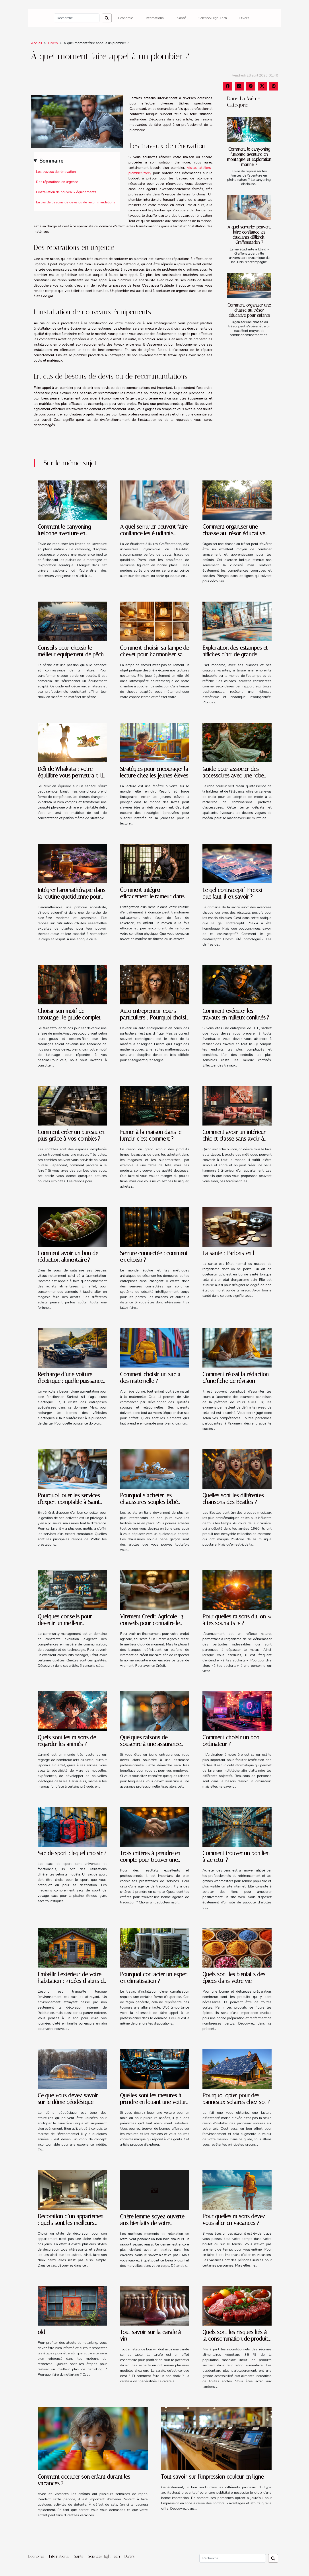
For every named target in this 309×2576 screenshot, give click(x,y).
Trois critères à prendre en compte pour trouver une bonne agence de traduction (152, 1860)
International (155, 18)
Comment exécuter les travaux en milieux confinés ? (235, 1014)
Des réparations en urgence (57, 181)
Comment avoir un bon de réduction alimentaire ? (68, 1256)
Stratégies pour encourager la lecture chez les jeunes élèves (154, 772)
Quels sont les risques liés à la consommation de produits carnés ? (236, 2339)
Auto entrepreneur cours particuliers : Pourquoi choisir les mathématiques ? (154, 1017)
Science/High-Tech (212, 18)
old (41, 2332)
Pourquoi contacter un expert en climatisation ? (154, 1977)
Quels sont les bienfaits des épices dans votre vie (233, 1977)
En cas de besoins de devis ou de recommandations (75, 202)
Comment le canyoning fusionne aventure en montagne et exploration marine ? (249, 157)
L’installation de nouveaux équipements (66, 192)
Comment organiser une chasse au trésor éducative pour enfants (249, 310)
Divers (244, 18)
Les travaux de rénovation (56, 171)
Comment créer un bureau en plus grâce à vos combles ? (71, 1135)
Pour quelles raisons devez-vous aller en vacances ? (234, 2219)
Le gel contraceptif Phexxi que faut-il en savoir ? (232, 893)
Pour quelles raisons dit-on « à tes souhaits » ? (236, 1619)
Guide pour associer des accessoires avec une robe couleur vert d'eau (233, 775)
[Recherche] (76, 18)
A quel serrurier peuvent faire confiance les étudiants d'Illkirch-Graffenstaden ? (249, 234)
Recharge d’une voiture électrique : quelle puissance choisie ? (70, 1381)
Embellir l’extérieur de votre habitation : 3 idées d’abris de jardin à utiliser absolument (72, 1981)
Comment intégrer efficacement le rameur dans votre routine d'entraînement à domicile (154, 900)
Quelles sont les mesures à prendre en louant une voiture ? (154, 2102)
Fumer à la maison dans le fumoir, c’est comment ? (150, 1135)
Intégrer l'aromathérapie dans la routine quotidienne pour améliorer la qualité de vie (71, 897)
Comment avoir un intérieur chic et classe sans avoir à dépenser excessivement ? (234, 1139)
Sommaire (51, 160)
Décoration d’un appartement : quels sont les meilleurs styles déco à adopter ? (71, 2223)
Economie (125, 18)
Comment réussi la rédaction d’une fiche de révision (235, 1377)
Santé (181, 18)
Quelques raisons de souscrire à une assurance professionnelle (150, 1744)
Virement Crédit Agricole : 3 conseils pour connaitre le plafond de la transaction (151, 1623)
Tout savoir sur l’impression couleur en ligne (212, 2477)
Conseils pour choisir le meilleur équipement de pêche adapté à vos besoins (72, 654)
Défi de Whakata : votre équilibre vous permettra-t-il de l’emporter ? (70, 775)
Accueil (36, 43)
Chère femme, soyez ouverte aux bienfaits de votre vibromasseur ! (152, 2223)
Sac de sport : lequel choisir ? (72, 1853)
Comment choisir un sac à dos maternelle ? (150, 1377)
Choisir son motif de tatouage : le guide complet (69, 1014)
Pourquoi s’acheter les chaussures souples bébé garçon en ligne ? (149, 1502)
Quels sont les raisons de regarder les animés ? (67, 1740)
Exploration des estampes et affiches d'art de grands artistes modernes (235, 654)
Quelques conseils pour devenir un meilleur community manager (65, 1623)
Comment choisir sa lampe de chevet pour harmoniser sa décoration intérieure (154, 654)
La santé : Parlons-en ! (228, 1253)
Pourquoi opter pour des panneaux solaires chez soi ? (236, 2098)
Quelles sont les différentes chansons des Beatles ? (233, 1498)
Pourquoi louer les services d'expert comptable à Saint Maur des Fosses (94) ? (69, 1502)
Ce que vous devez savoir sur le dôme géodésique (68, 2098)
